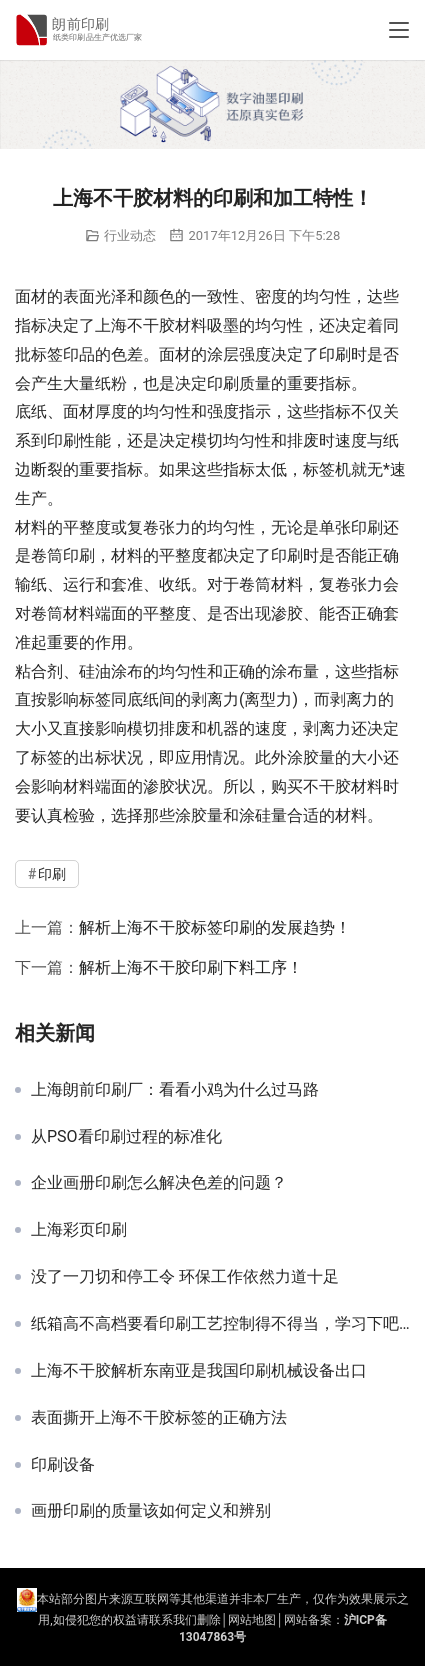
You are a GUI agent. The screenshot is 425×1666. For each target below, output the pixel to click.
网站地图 (252, 1620)
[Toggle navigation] (399, 30)
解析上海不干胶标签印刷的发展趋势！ (215, 927)
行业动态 (130, 235)
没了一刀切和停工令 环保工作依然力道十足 (185, 1277)
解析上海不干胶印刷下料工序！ (191, 967)
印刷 (335, 354)
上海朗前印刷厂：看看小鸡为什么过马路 (175, 1090)
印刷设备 (63, 1465)
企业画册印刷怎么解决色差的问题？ (159, 1183)
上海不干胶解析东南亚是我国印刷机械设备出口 (199, 1371)
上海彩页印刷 (79, 1230)
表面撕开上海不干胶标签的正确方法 (159, 1418)
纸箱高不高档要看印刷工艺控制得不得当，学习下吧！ (220, 1324)
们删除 (203, 1620)
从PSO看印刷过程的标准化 (126, 1137)
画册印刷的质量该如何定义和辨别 (151, 1511)
